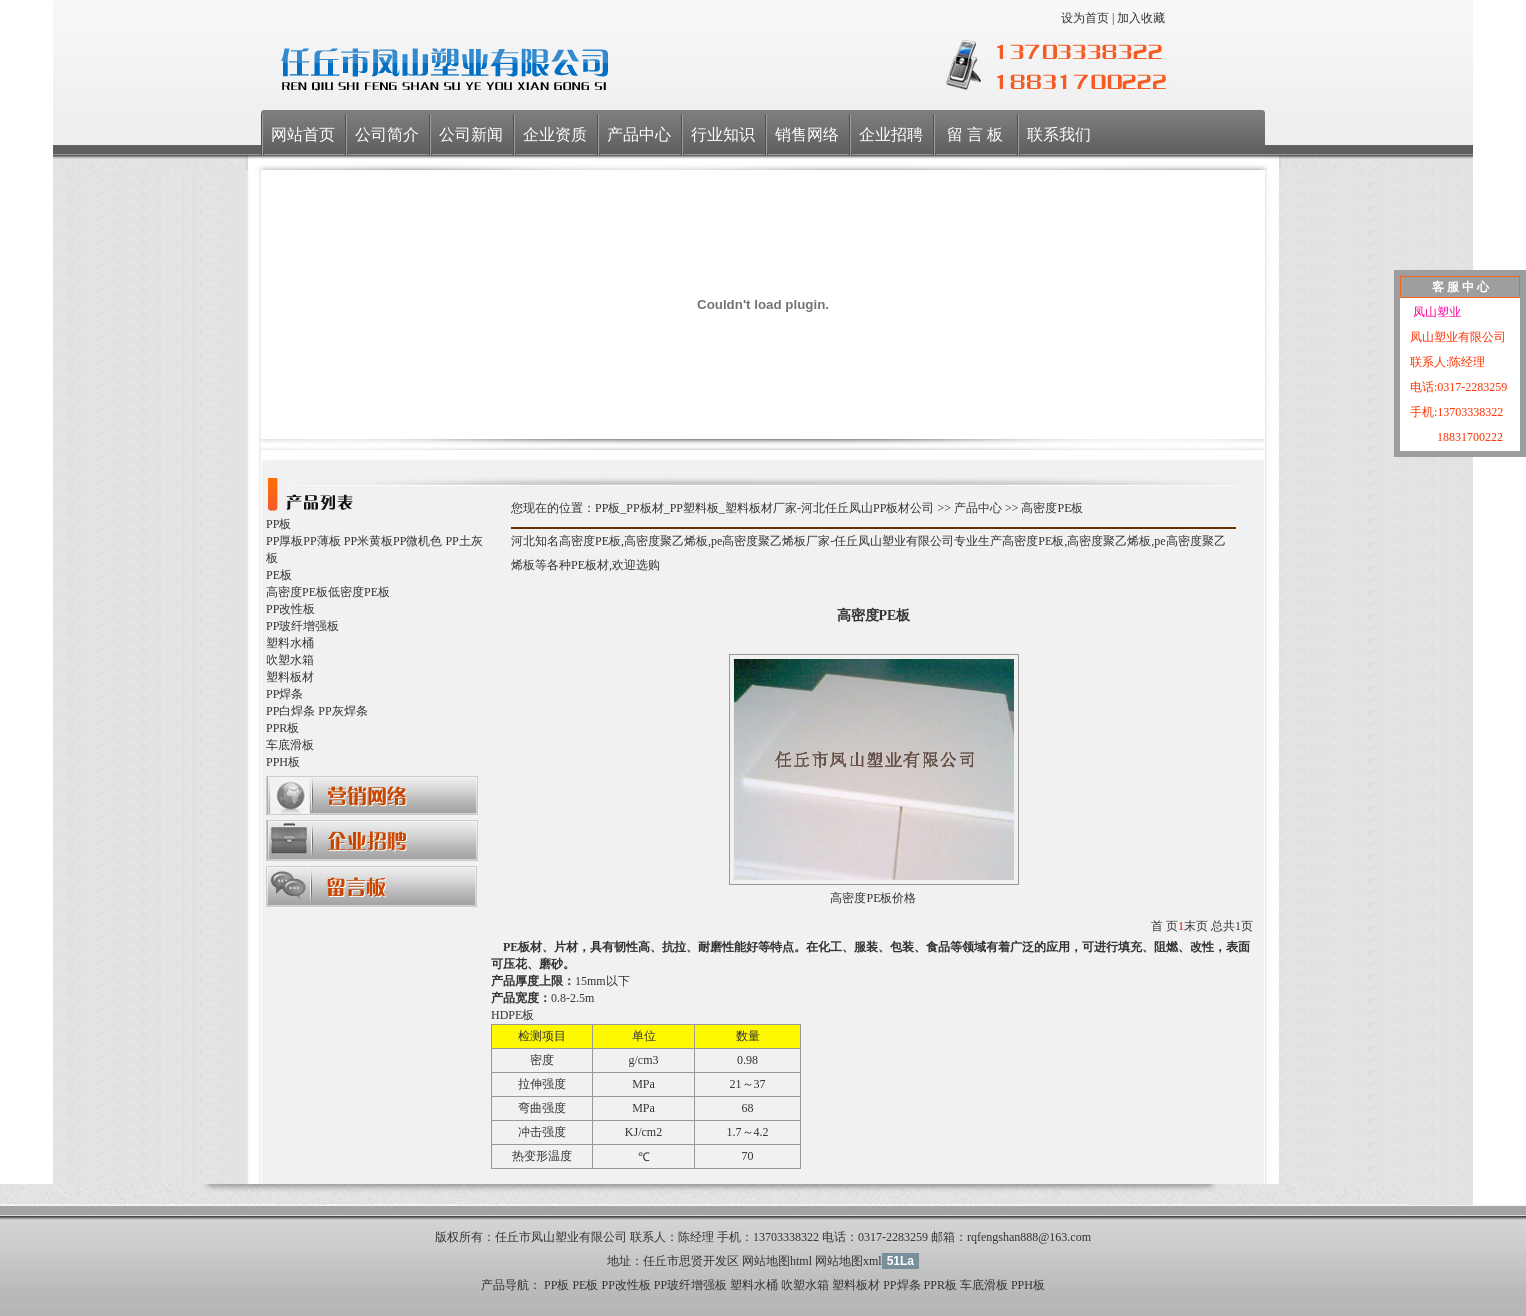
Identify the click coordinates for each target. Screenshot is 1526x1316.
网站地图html (777, 1261)
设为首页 (1085, 18)
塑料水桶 (290, 643)
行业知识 (723, 134)
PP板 (278, 524)
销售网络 (807, 134)
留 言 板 (975, 134)
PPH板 (283, 762)
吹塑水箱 (290, 660)
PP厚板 (284, 541)
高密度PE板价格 (873, 898)
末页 (1196, 926)
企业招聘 (891, 134)
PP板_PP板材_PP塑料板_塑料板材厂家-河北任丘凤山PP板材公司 (764, 508)
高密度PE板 (297, 592)
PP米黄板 (368, 541)
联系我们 (1059, 134)
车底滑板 (290, 745)
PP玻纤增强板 (302, 626)
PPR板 (282, 728)
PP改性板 (290, 609)
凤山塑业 (1435, 312)
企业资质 (555, 134)
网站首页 (303, 134)
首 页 (1164, 926)
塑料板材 (290, 677)
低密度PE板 (359, 592)
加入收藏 (1141, 18)
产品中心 (639, 134)
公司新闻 (471, 134)
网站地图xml (848, 1261)
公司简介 (387, 134)
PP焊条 (284, 694)
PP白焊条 (290, 711)
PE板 (279, 575)
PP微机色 (417, 541)
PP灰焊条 (342, 711)
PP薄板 (321, 541)
